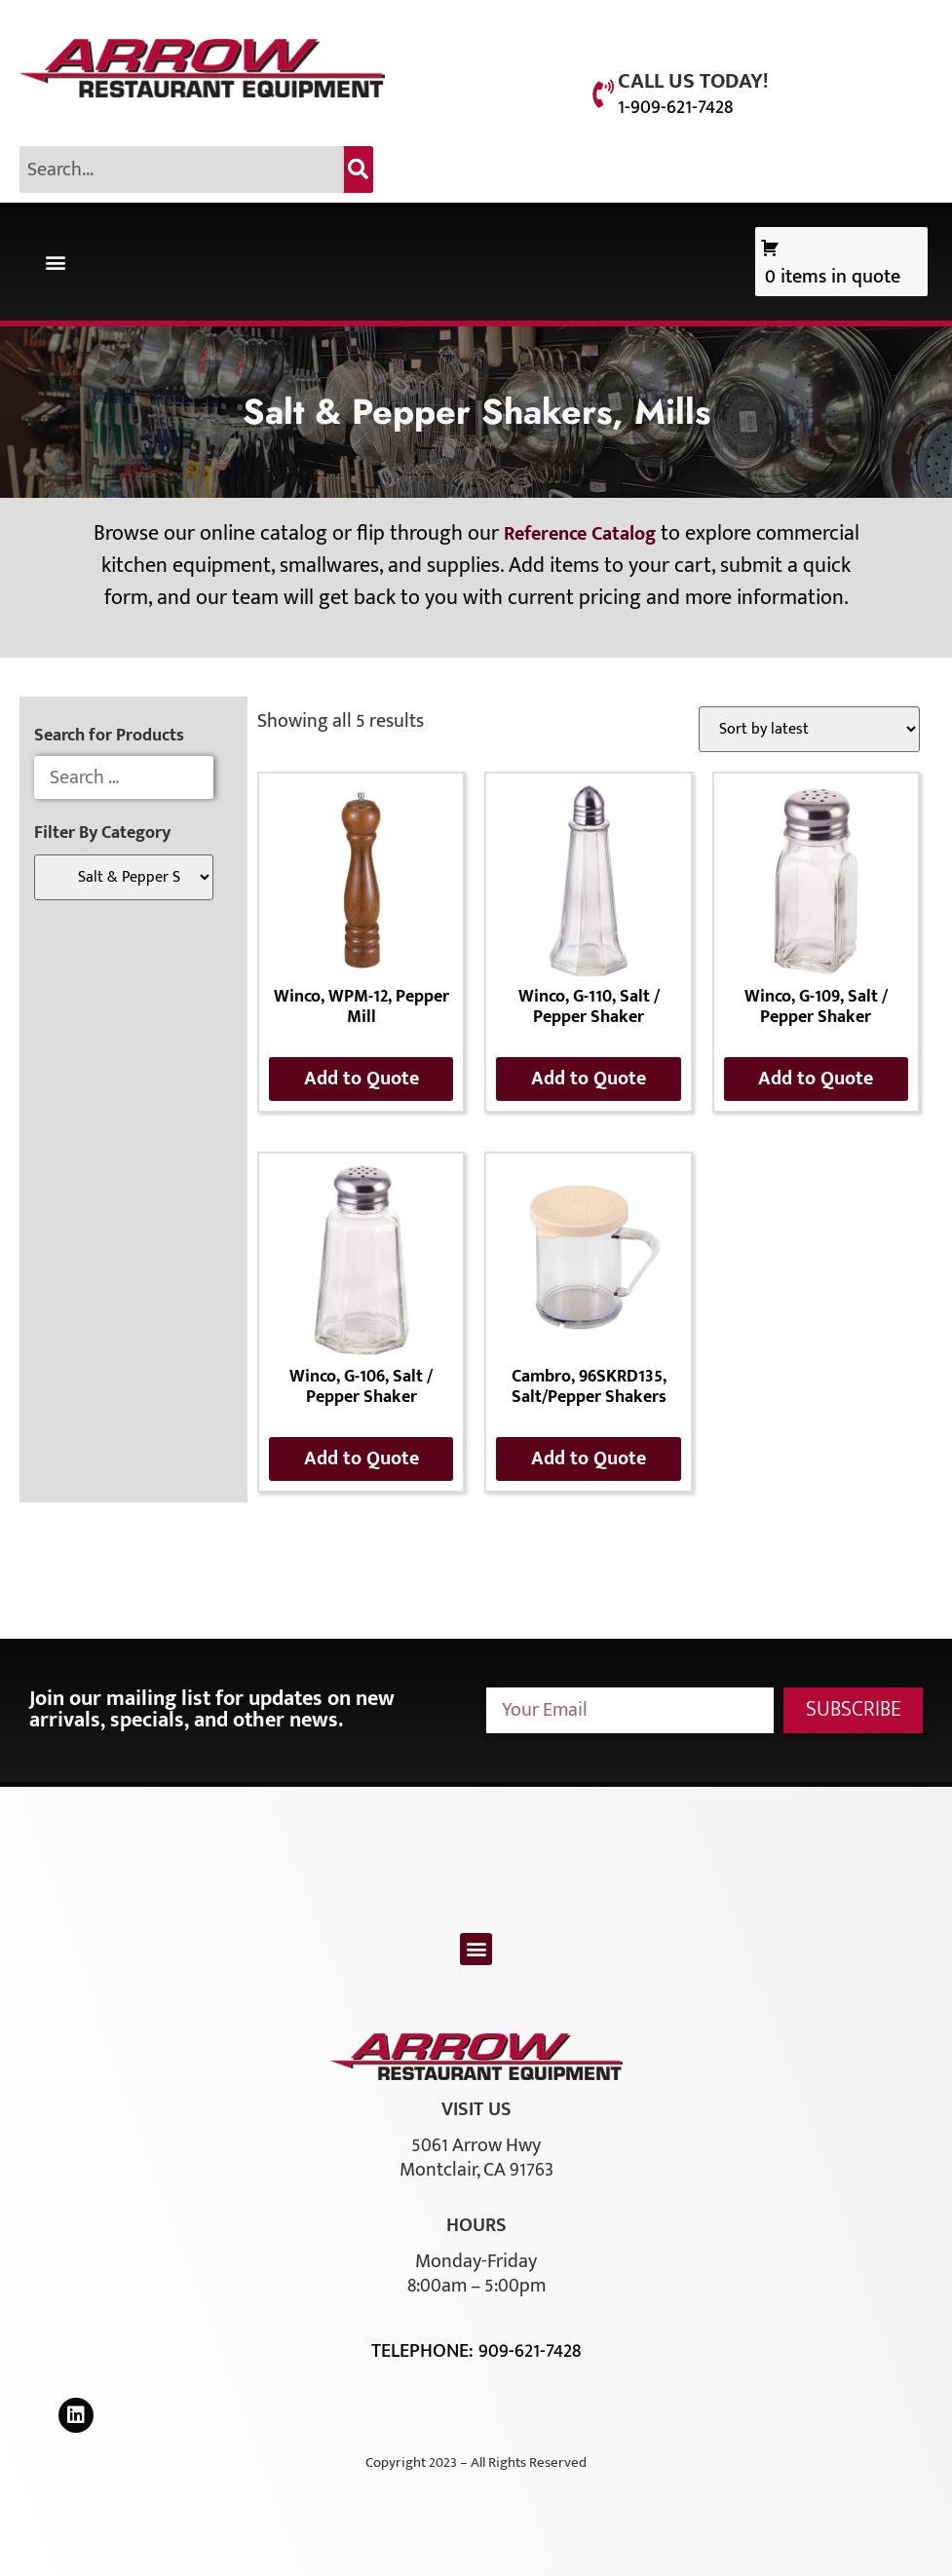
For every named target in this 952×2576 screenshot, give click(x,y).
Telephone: (424, 2351)
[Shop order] (809, 729)
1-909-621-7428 (675, 107)
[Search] (358, 169)
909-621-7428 (529, 2351)
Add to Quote (361, 1078)
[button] (55, 262)
